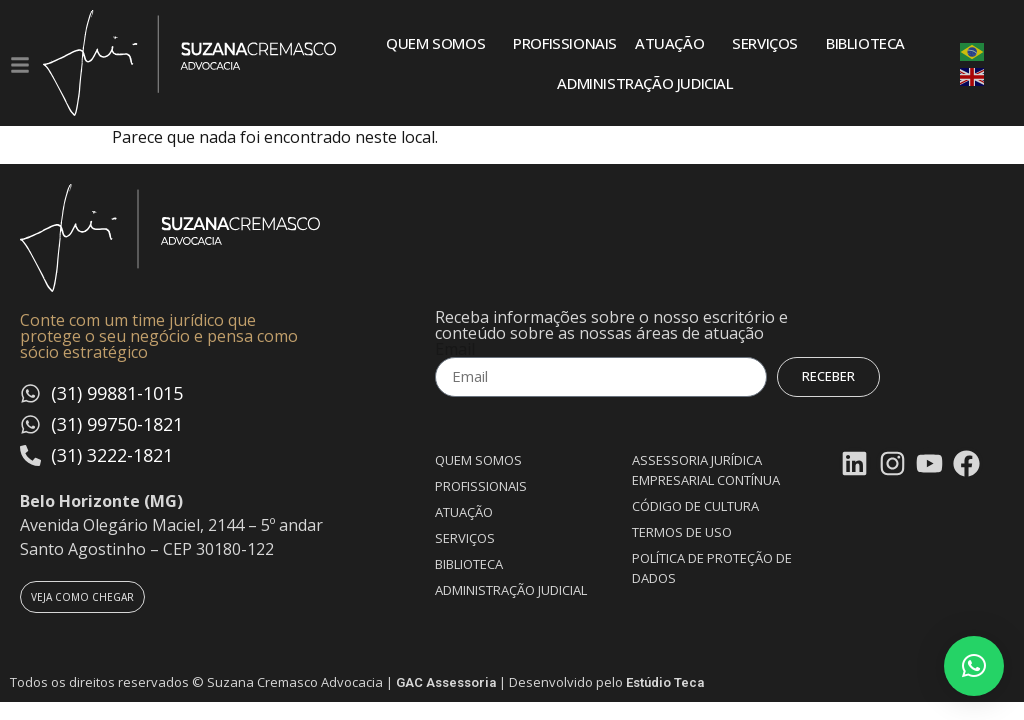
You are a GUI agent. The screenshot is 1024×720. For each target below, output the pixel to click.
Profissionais (565, 43)
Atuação (674, 43)
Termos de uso (682, 532)
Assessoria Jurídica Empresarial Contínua (706, 470)
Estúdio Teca (665, 682)
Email (455, 349)
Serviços (770, 43)
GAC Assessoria (446, 682)
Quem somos (440, 43)
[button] (974, 666)
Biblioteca (865, 43)
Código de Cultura (695, 506)
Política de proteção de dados (712, 568)
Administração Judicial (645, 83)
